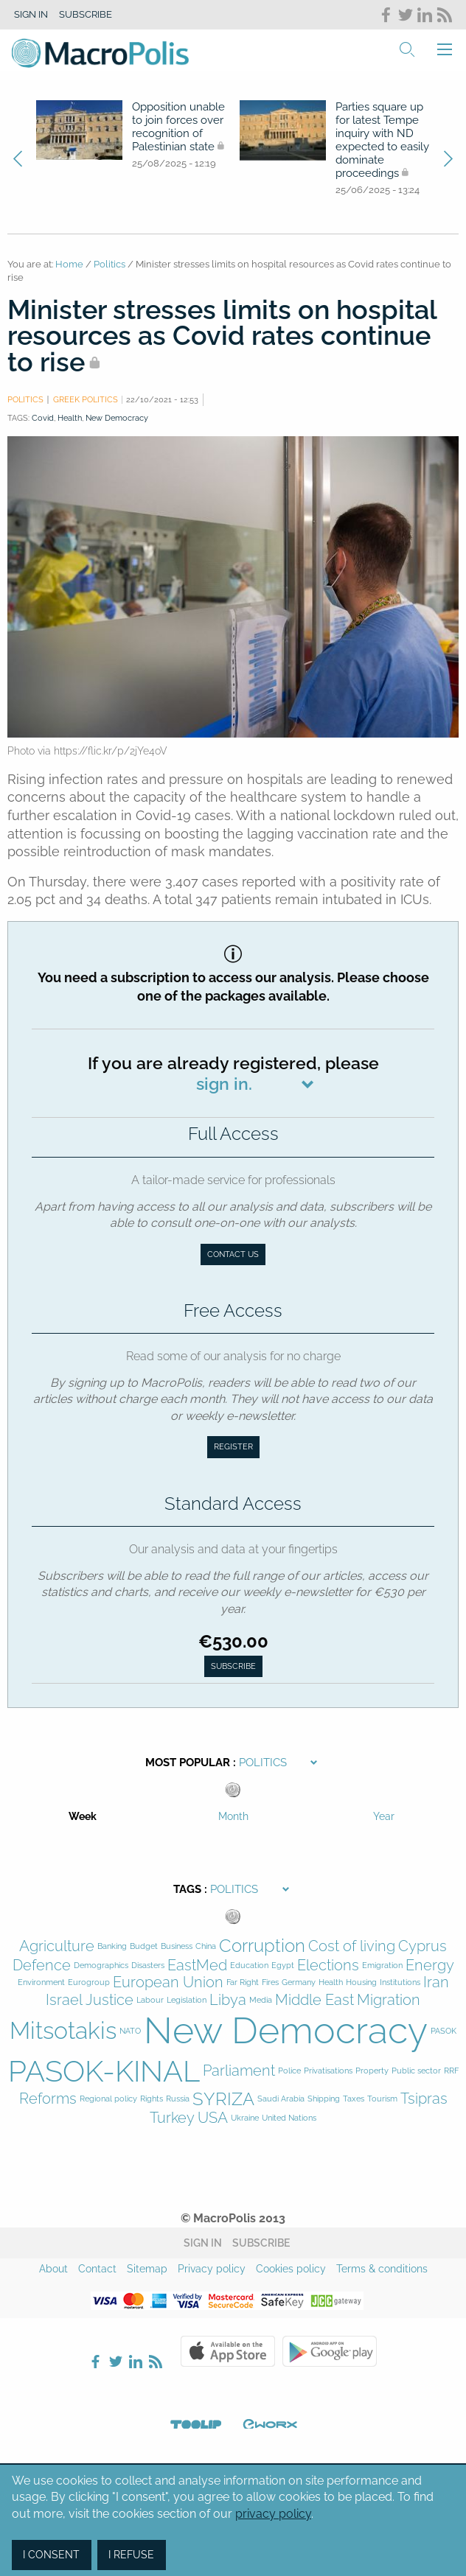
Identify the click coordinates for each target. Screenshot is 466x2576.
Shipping (323, 2099)
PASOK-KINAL (104, 2071)
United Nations (289, 2118)
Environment (41, 1982)
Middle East (314, 2000)
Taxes (353, 2099)
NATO (130, 2031)
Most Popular (187, 1762)
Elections (328, 1965)
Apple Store (228, 2351)
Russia (177, 2099)
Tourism (382, 2099)
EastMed (197, 1965)
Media (260, 2000)
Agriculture (56, 1946)
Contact (97, 2269)
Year (383, 1816)
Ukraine (245, 2118)
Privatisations (328, 2071)
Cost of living (351, 1946)
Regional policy (108, 2099)
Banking (112, 1946)
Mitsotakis (63, 2030)
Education (249, 1965)
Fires (270, 1982)
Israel (64, 2000)
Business (176, 1946)
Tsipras (424, 2098)
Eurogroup (89, 1982)
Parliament (239, 2070)
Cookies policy (291, 2269)
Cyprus (422, 1946)
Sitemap (147, 2269)
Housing (361, 1982)
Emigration (382, 1965)
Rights (151, 2099)
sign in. (224, 1083)
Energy (430, 1965)
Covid (43, 418)
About (53, 2269)
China (205, 1946)
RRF (451, 2071)
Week (83, 1816)
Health (70, 418)
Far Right (242, 1982)
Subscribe (85, 14)
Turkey (172, 2118)
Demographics (101, 1965)
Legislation (186, 2000)
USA (213, 2118)
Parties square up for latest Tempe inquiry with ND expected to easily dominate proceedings (382, 140)
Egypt (282, 1965)
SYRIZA (223, 2099)
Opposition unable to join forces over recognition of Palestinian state (178, 126)
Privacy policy (212, 2269)
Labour (150, 2000)
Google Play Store (329, 2351)
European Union (168, 1982)
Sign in (31, 14)
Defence (42, 1965)
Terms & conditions (382, 2269)
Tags (187, 1889)
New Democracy (117, 418)
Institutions (400, 1982)
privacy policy (273, 2514)
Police (289, 2071)
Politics (109, 264)
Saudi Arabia (281, 2099)
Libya (227, 2000)
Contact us (233, 1254)
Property (372, 2071)
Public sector (416, 2071)
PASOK (443, 2031)
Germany (299, 1982)
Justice (109, 2000)
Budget (144, 1946)
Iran (436, 1982)
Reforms (48, 2098)
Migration (388, 2000)
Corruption (262, 1946)
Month (233, 1816)
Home (69, 264)
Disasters (147, 1965)
